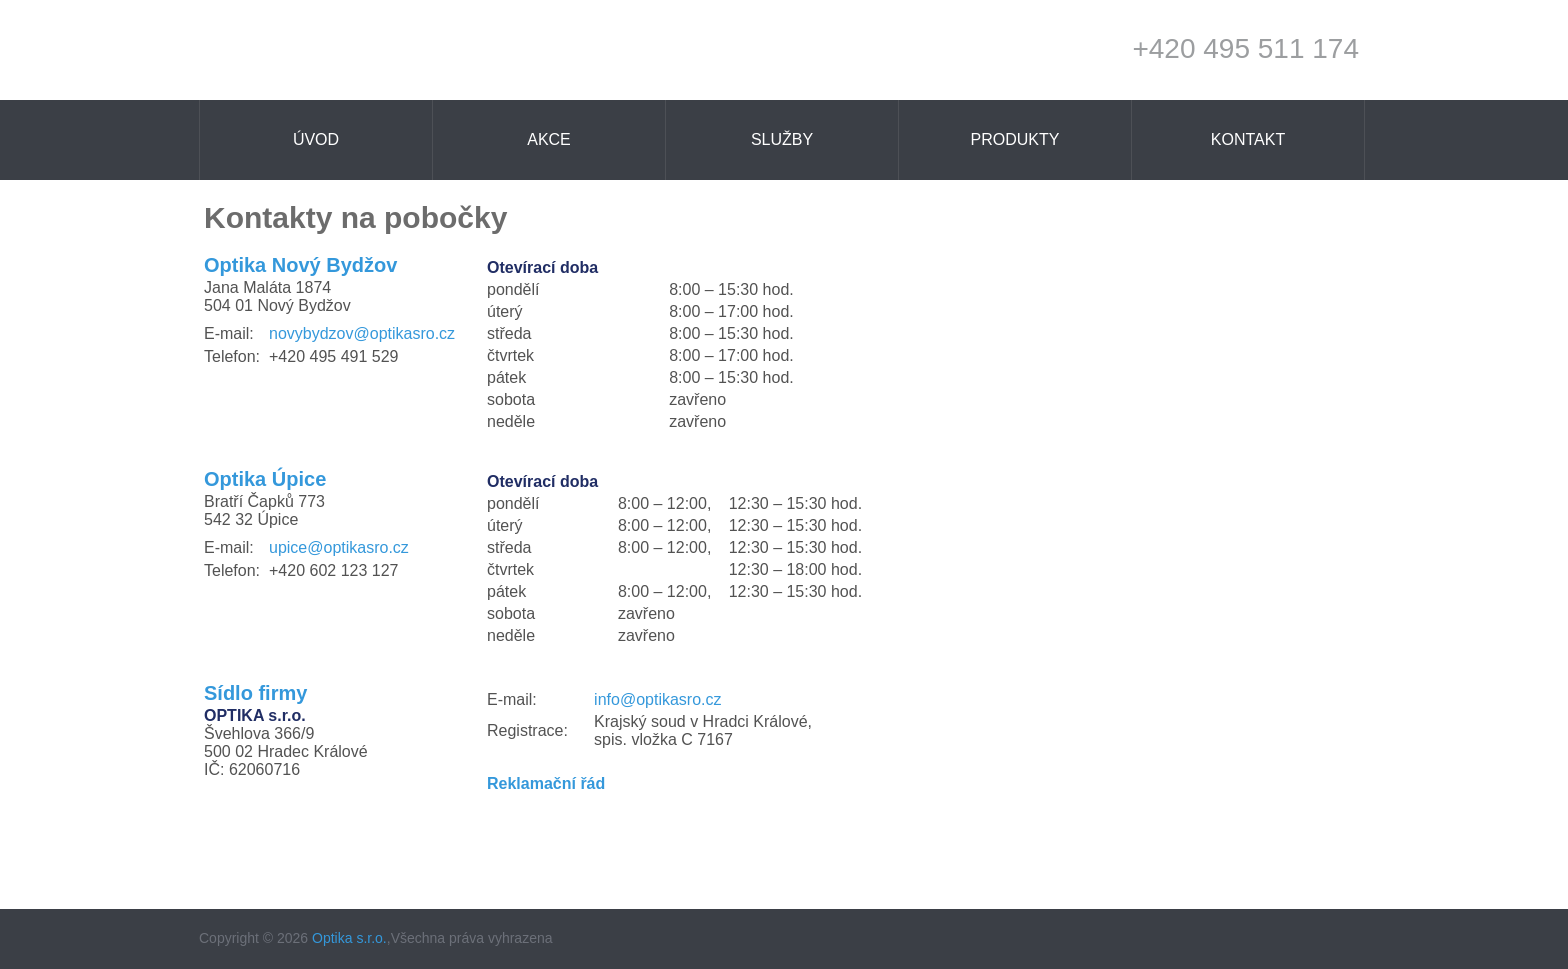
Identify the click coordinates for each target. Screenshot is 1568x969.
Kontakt (1248, 139)
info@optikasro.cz (657, 699)
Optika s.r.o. (349, 938)
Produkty (1015, 139)
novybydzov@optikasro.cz (362, 333)
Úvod (316, 139)
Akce (549, 139)
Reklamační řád (546, 783)
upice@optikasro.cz (339, 547)
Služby (782, 139)
